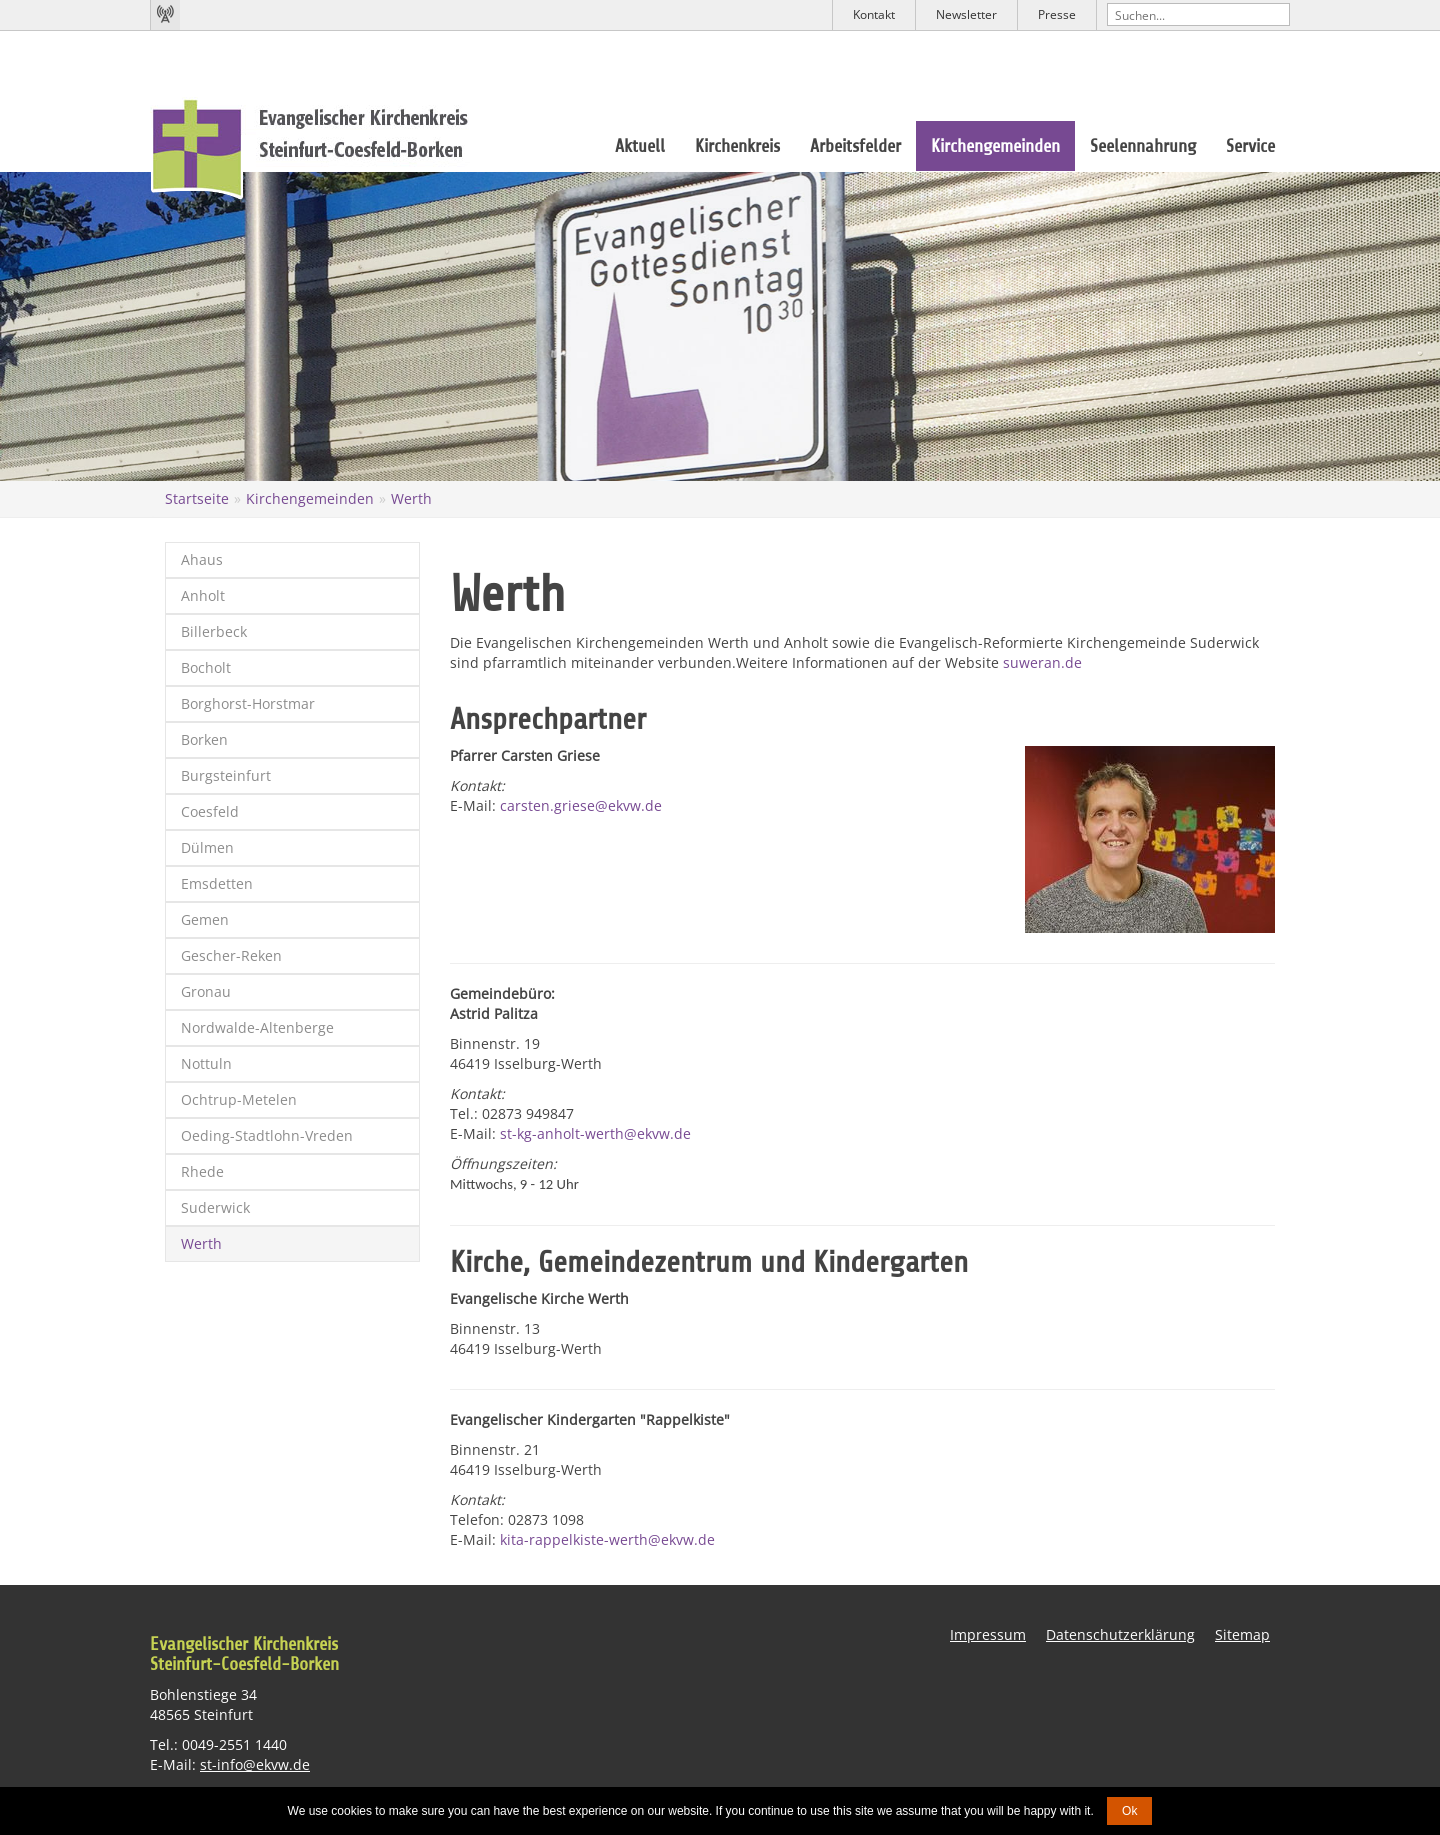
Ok (1129, 1811)
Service (1250, 146)
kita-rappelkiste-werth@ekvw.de (607, 1539)
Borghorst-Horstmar (248, 703)
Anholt (203, 595)
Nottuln (206, 1063)
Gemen (205, 919)
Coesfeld (210, 811)
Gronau (206, 991)
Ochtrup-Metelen (239, 1099)
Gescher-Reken (231, 955)
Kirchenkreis (737, 146)
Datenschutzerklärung (1120, 1634)
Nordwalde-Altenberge (257, 1027)
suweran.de (1042, 662)
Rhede (202, 1171)
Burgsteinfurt (226, 775)
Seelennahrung (1143, 146)
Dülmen (207, 847)
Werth (411, 498)
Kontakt (874, 14)
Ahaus (202, 559)
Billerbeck (214, 631)
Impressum (988, 1634)
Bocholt (206, 667)
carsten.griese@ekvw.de (581, 805)
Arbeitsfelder (855, 146)
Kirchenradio (165, 15)
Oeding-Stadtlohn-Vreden (267, 1135)
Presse (1057, 14)
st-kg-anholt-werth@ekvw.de (595, 1133)
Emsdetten (217, 883)
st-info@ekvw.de (255, 1764)
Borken (204, 739)
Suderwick (215, 1207)
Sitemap (1242, 1634)
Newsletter (966, 14)
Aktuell (640, 146)
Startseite (197, 498)
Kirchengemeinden (995, 146)
